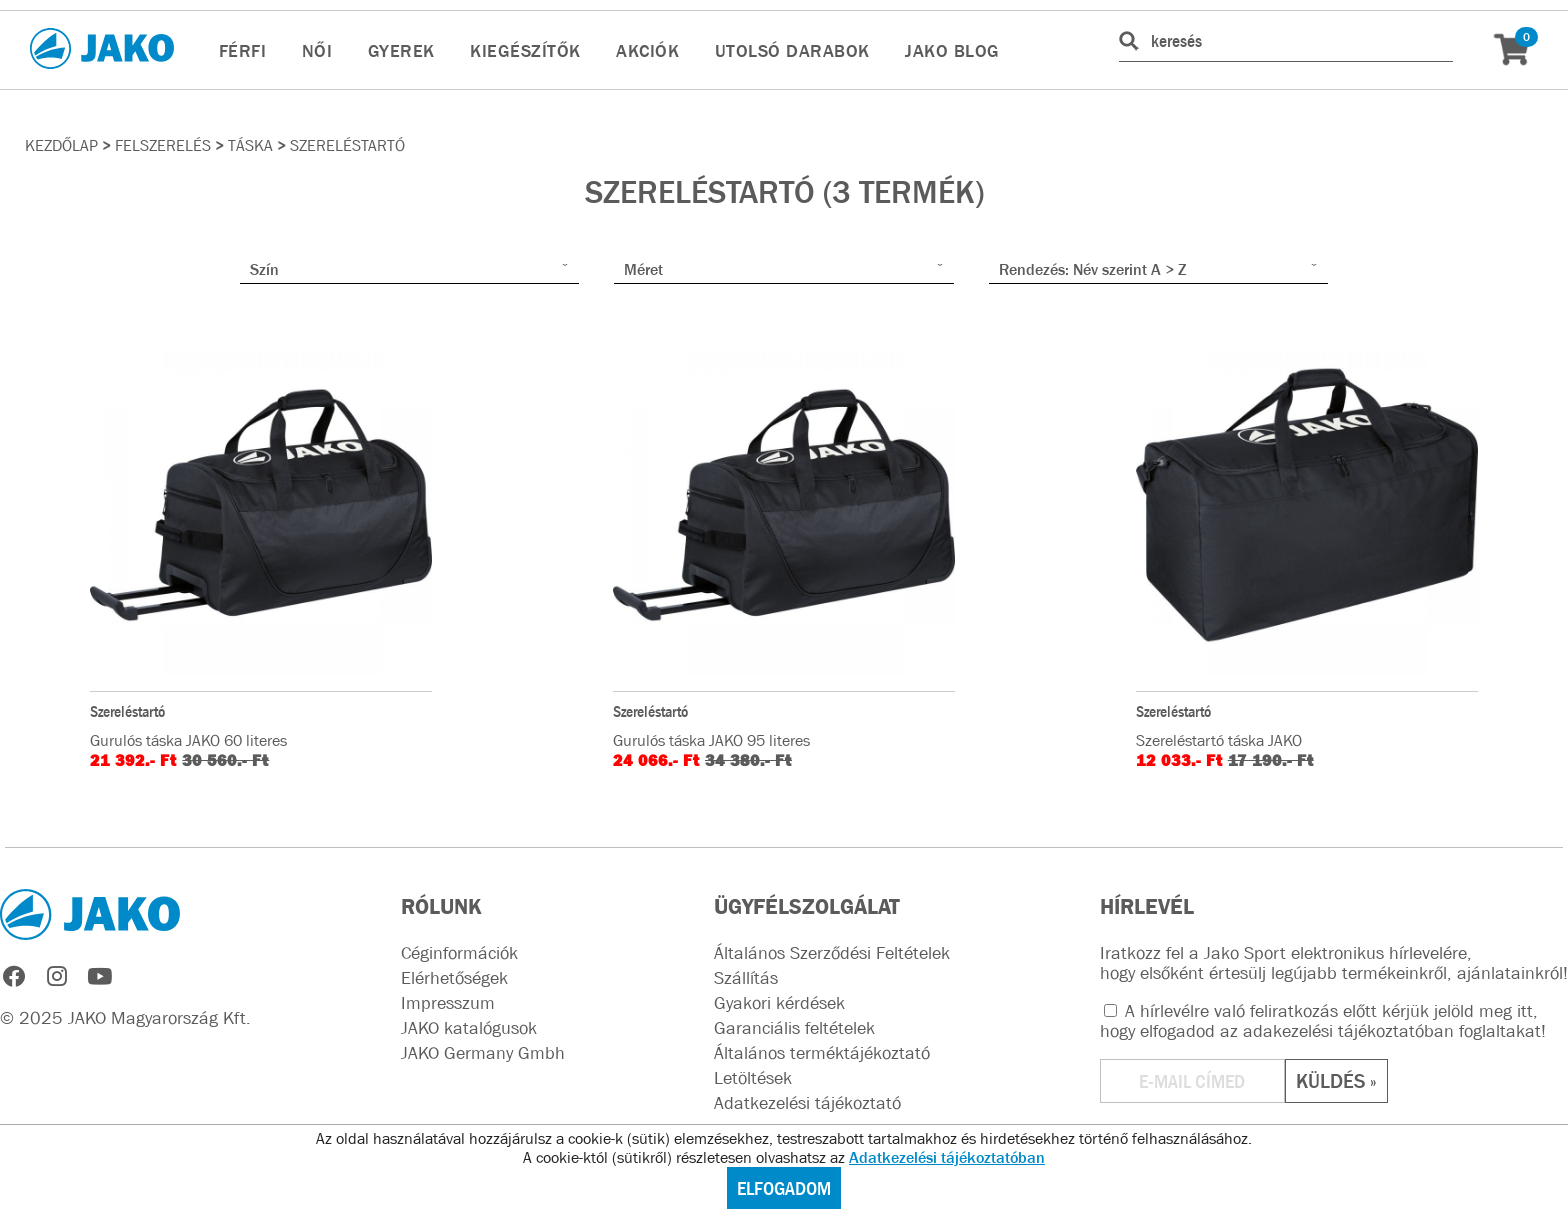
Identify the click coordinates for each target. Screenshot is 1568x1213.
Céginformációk (459, 953)
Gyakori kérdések (779, 1003)
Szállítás (746, 978)
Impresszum (448, 1003)
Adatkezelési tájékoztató (807, 1103)
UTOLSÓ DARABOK (792, 51)
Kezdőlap (61, 145)
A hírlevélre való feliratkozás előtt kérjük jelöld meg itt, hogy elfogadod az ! (1323, 1021)
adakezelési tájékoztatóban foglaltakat (1392, 1031)
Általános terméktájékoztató (822, 1053)
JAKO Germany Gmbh (483, 1053)
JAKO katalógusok (469, 1028)
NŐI (317, 51)
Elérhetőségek (454, 978)
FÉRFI (243, 51)
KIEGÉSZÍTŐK (525, 51)
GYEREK (401, 51)
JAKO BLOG (952, 51)
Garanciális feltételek (794, 1028)
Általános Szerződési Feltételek (832, 953)
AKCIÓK (647, 51)
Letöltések (753, 1078)
